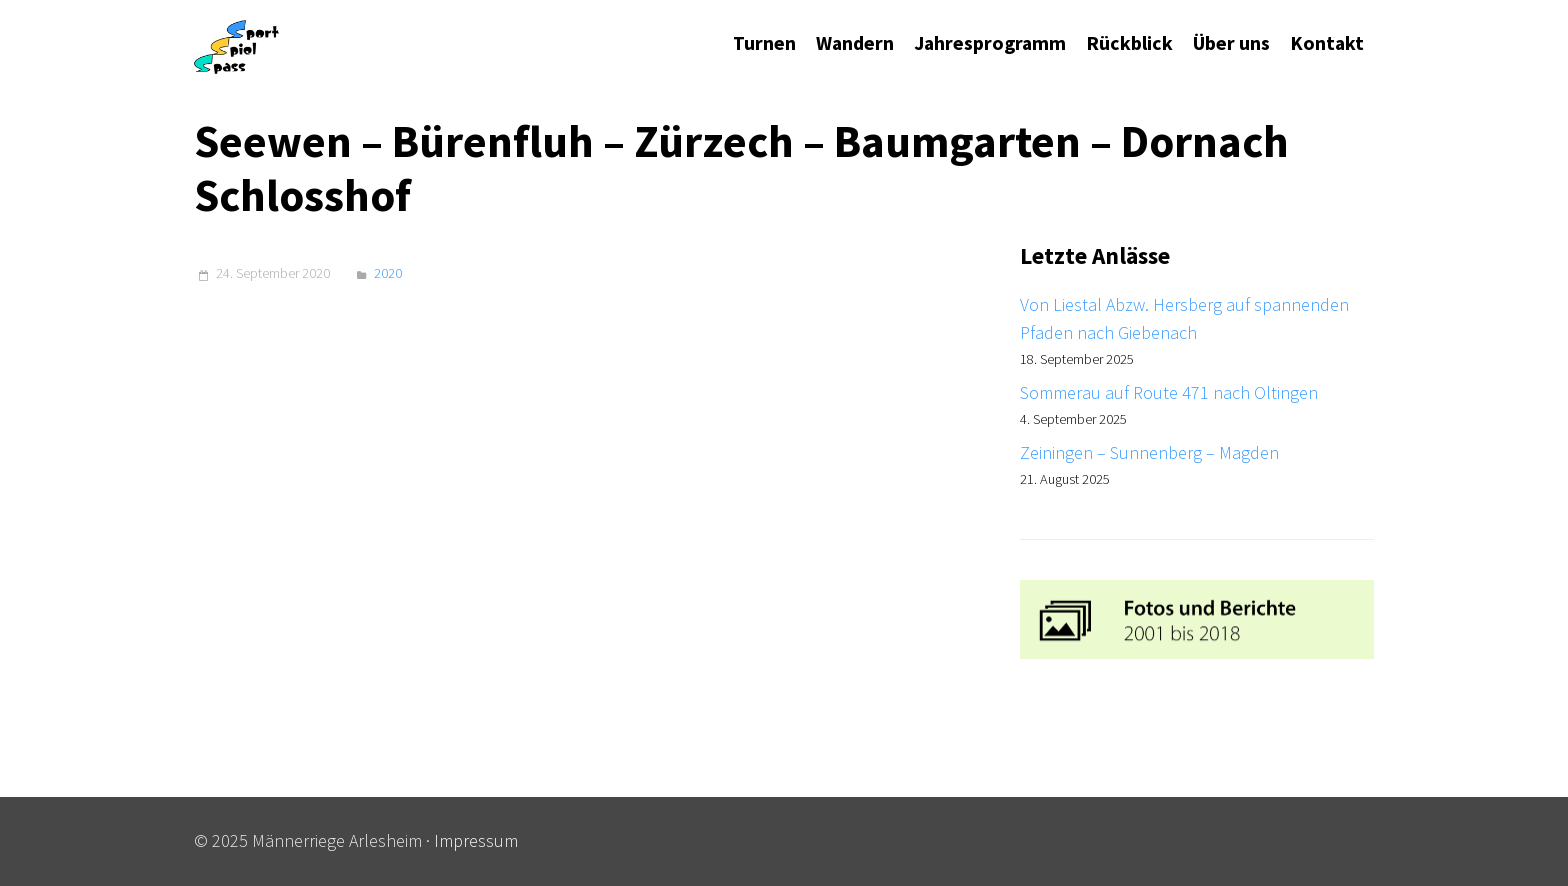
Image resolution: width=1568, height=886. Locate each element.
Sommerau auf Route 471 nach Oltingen (1169, 392)
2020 (388, 273)
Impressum (476, 840)
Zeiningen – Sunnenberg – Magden (1149, 452)
